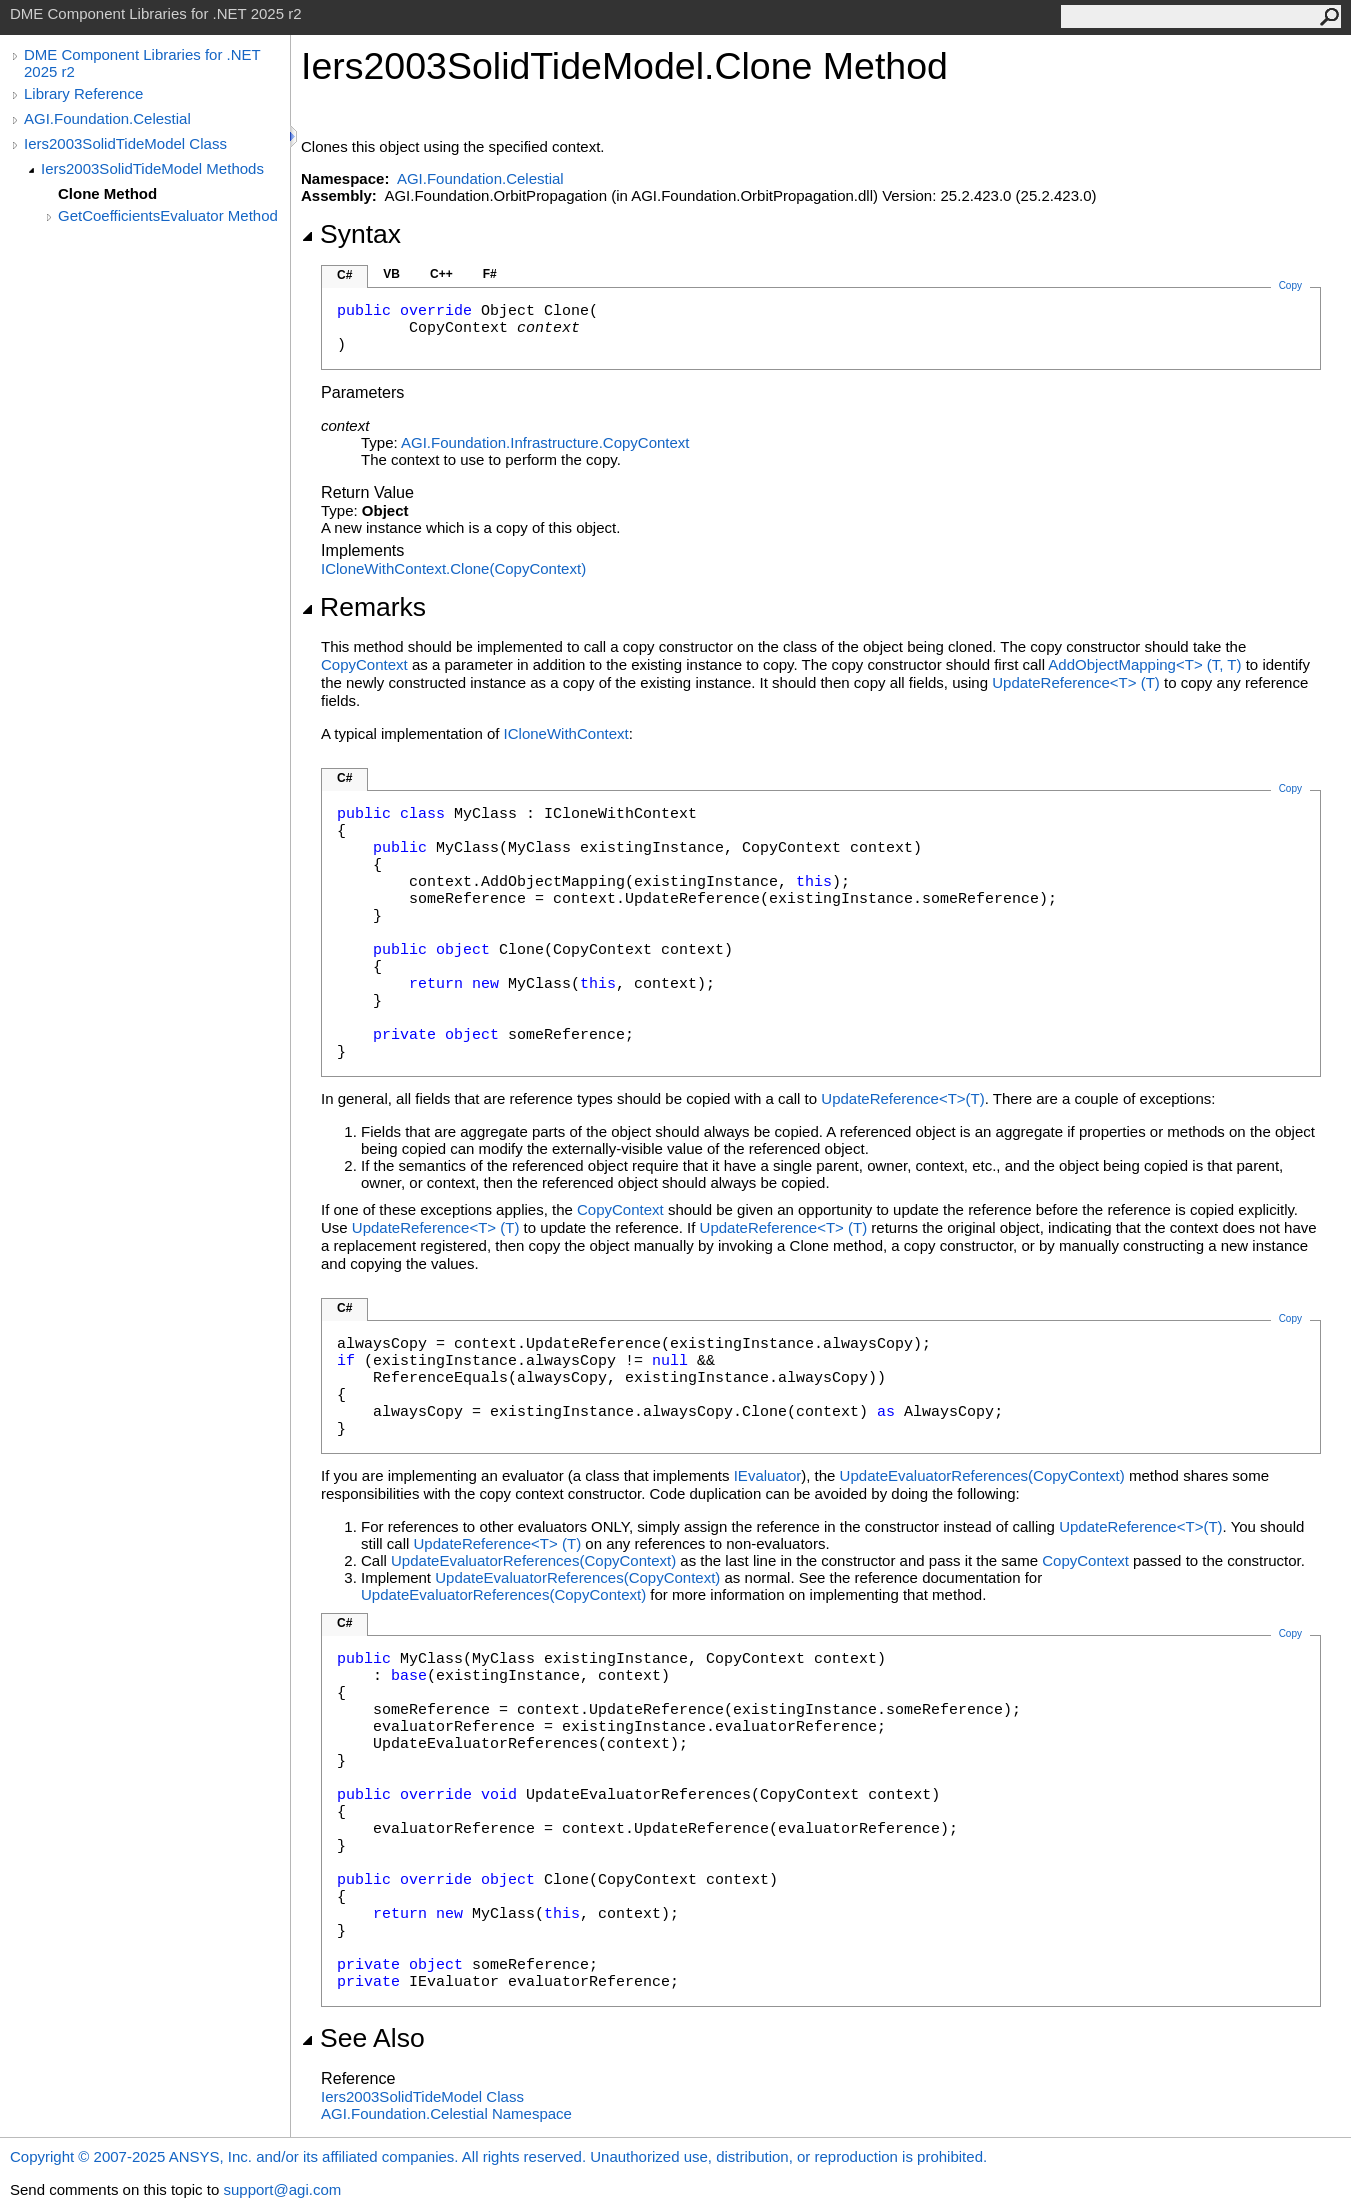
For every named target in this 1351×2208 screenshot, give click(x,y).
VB (391, 274)
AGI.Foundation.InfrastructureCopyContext (545, 442)
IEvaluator (768, 1475)
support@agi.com (282, 2189)
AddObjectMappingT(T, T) (1144, 664)
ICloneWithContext (566, 733)
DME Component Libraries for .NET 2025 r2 (142, 63)
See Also (363, 2038)
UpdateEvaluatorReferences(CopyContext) (982, 1475)
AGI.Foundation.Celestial (107, 118)
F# (490, 274)
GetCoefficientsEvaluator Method (168, 215)
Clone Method (107, 193)
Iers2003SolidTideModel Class (125, 143)
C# (344, 275)
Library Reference (83, 93)
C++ (441, 274)
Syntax (351, 234)
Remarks (363, 607)
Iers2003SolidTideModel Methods (152, 168)
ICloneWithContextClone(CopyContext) (453, 568)
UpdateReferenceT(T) (1076, 682)
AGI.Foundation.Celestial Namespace (446, 2113)
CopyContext (364, 664)
